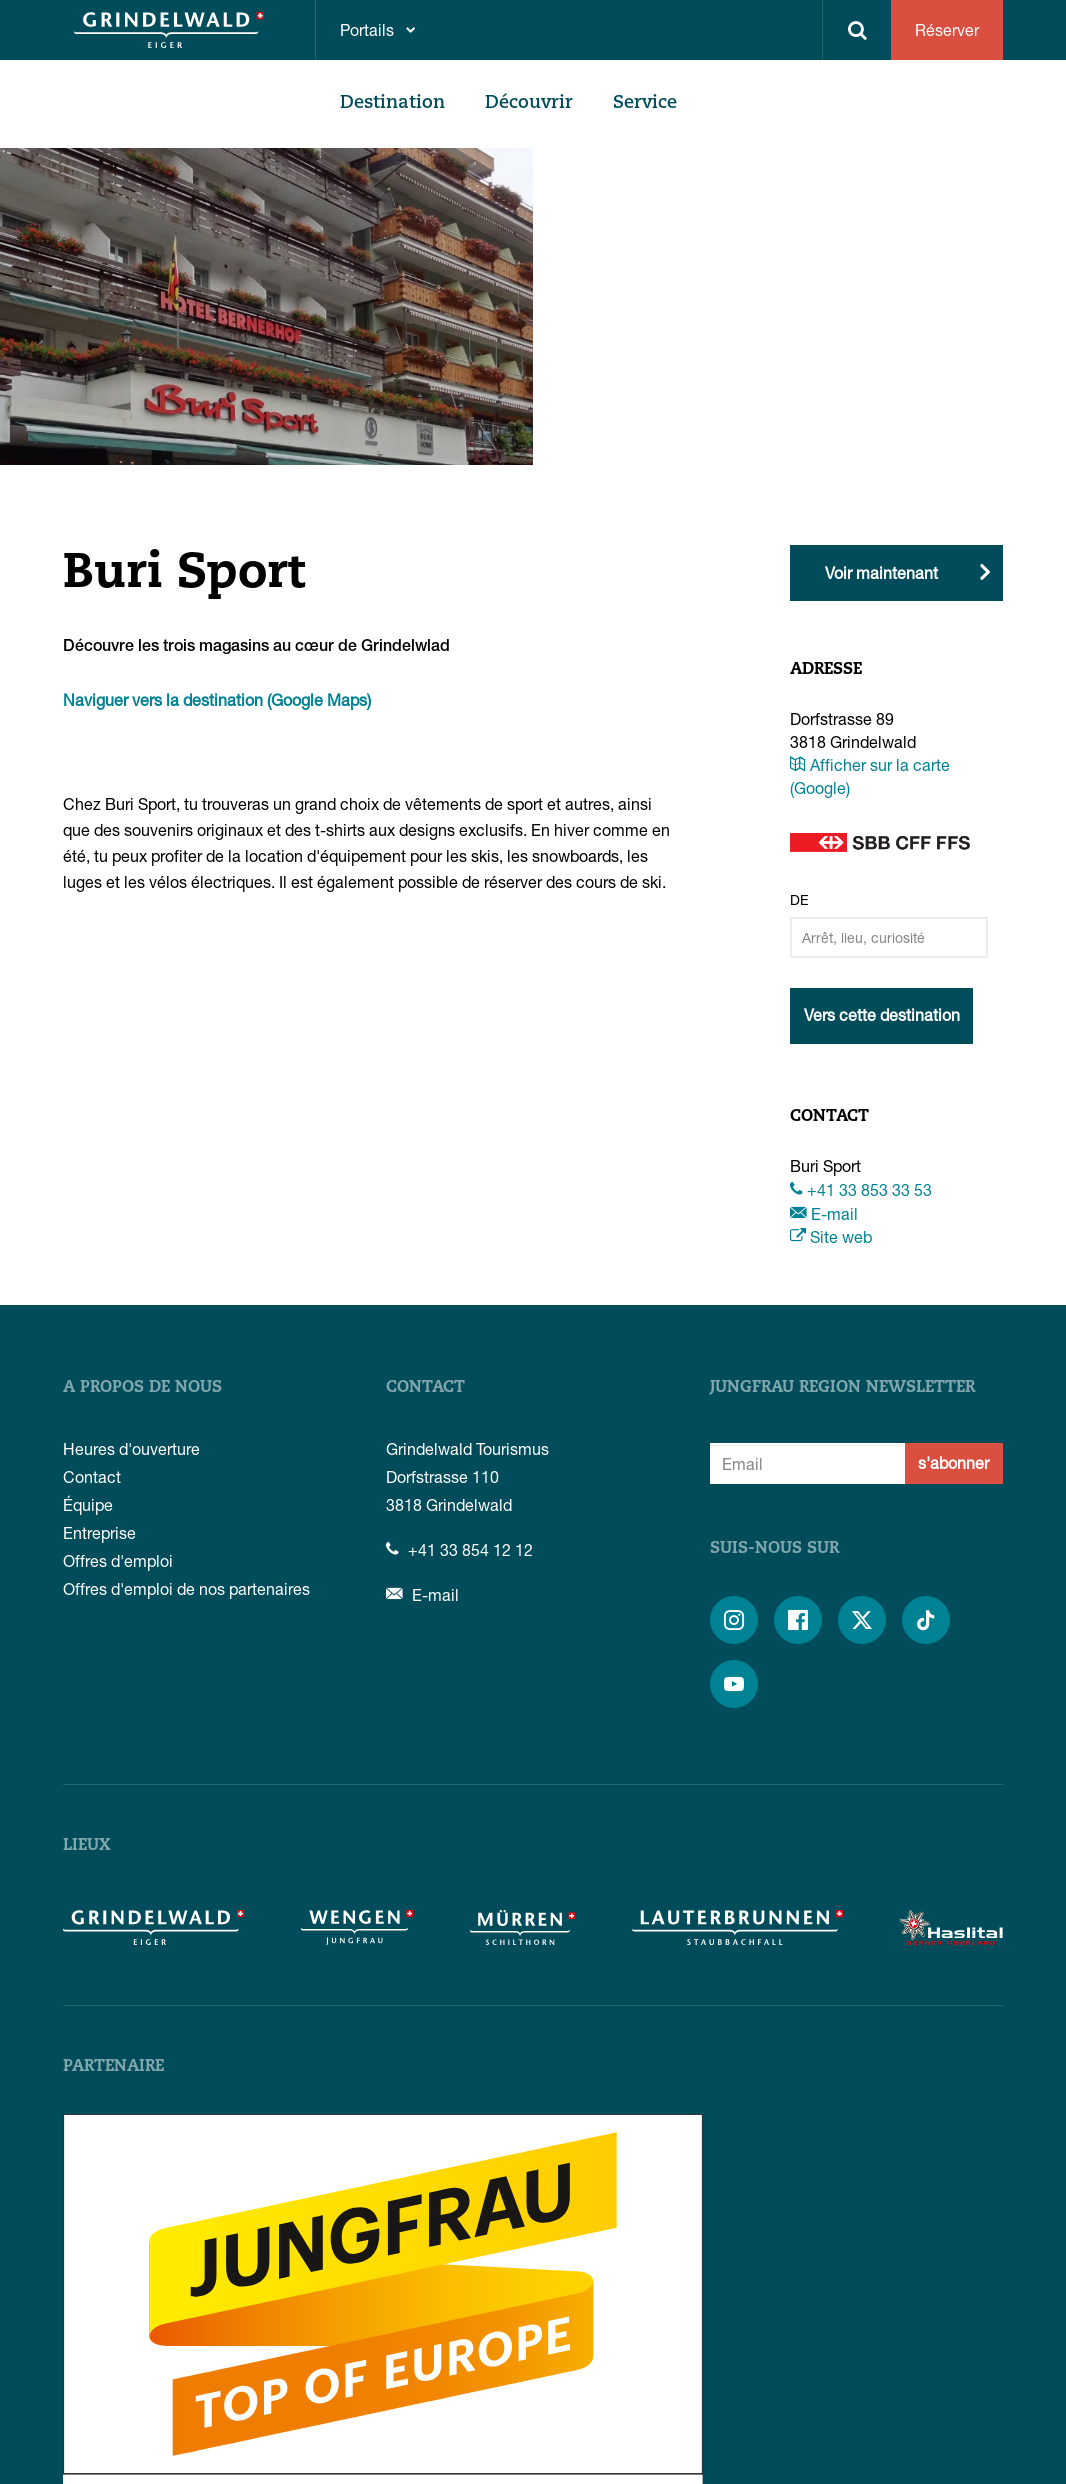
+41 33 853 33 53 (861, 1189)
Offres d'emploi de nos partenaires (186, 1588)
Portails (367, 29)
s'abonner (953, 1462)
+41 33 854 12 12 (459, 1549)
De (799, 899)
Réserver (947, 29)
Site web (831, 1236)
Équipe (88, 1504)
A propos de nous (142, 1388)
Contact (92, 1476)
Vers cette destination (882, 1014)
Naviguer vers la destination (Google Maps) (217, 699)
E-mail (824, 1213)
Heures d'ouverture (131, 1448)
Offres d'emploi (118, 1560)
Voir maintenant (881, 572)
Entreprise (99, 1532)
